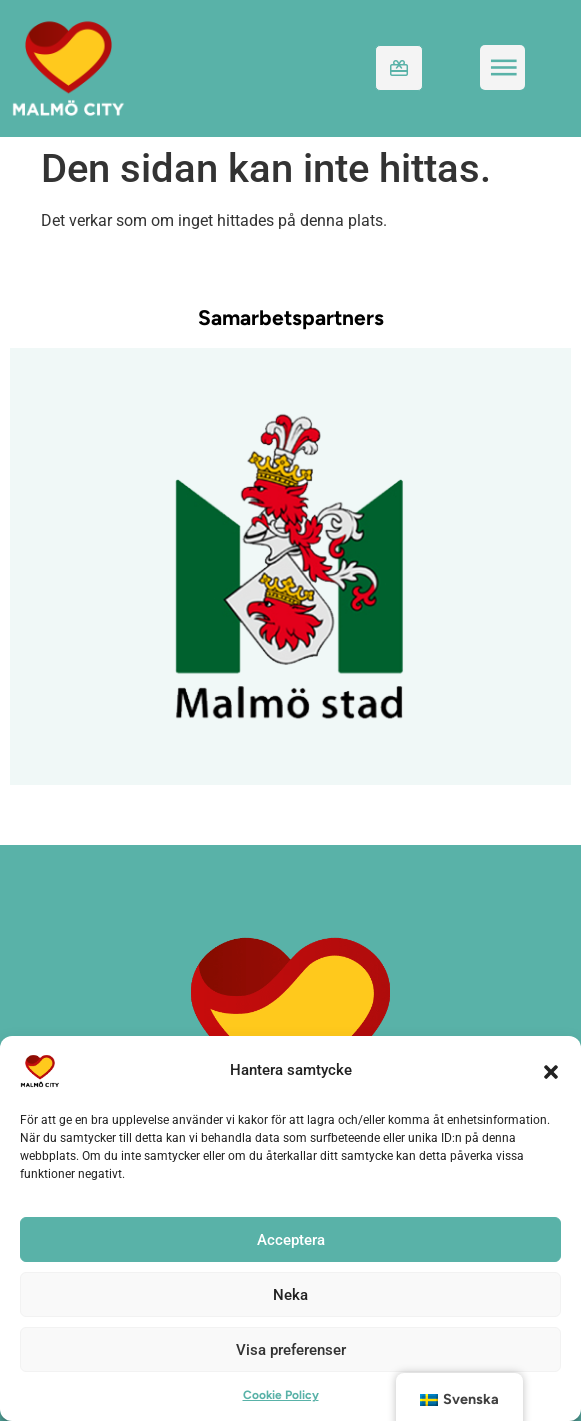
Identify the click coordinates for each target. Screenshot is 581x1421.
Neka (290, 1295)
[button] (551, 1071)
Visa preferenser (291, 1350)
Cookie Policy (281, 1395)
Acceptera (291, 1240)
